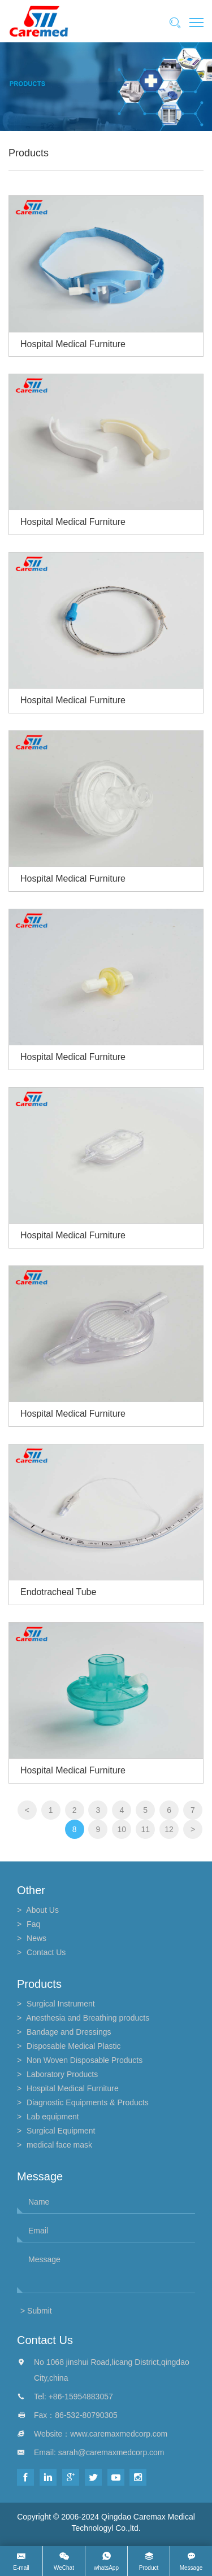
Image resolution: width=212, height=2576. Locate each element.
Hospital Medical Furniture (73, 344)
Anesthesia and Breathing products (87, 2017)
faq (33, 1924)
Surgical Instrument (61, 2003)
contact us (46, 1952)
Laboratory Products (62, 2074)
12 (169, 1829)
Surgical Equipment (61, 2130)
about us (42, 1910)
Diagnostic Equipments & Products (88, 2102)
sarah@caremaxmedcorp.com (111, 2452)
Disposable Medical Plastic (74, 2046)
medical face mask (59, 2144)
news (36, 1938)
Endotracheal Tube (58, 1592)
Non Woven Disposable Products (84, 2060)
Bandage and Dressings (69, 2031)
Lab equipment (53, 2116)
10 (122, 1829)
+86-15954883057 (81, 2396)
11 (145, 1829)
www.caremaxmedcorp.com (118, 2433)
